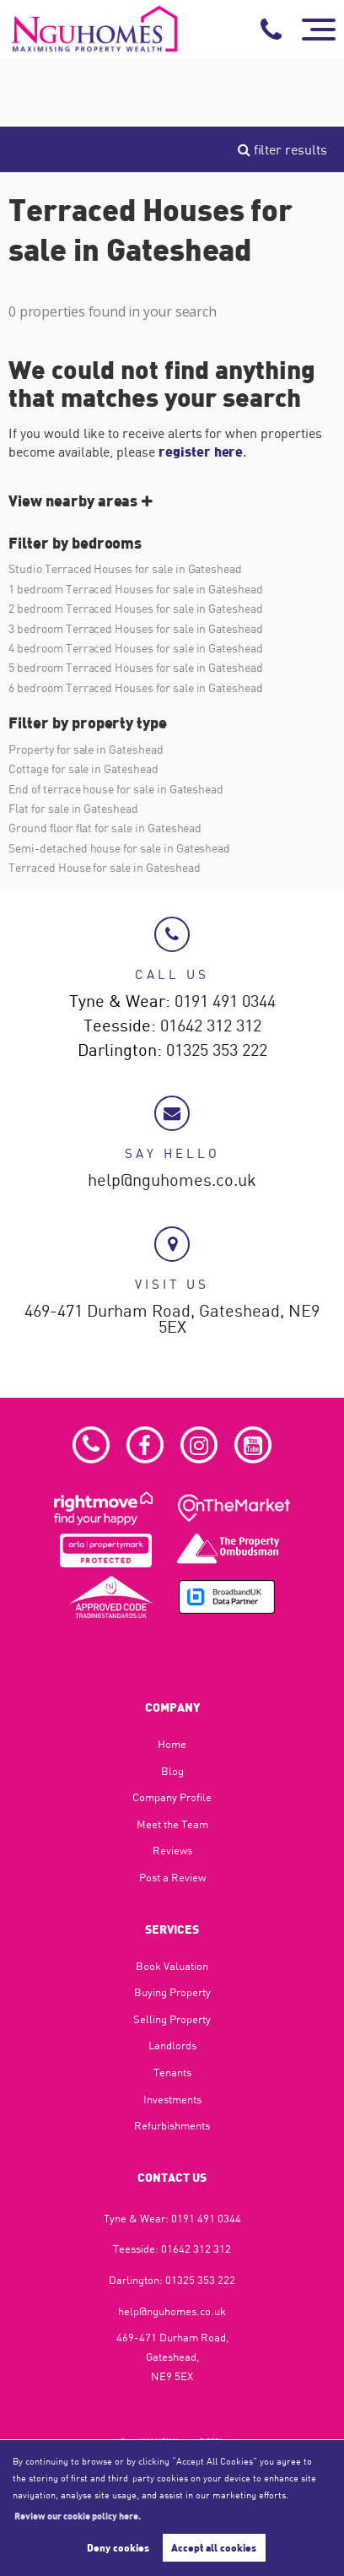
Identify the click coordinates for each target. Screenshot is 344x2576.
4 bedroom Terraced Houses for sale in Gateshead (135, 648)
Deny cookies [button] (118, 2547)
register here (201, 451)
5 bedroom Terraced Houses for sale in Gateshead (135, 667)
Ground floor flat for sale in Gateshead (105, 827)
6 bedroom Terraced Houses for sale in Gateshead (135, 687)
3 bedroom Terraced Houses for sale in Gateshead (135, 628)
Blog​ (172, 1771)
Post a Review (172, 1877)
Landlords (172, 2045)
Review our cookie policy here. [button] (77, 2515)
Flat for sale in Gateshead (73, 808)
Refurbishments (172, 2125)
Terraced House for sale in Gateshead (104, 867)
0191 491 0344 (225, 1002)
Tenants (172, 2072)
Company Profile (172, 1797)
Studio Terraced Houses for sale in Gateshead (125, 568)
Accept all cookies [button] (213, 2547)
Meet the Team (172, 1824)
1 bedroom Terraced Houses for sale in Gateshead (135, 589)
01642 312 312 (210, 1026)
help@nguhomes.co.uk (172, 1181)
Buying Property (172, 1992)
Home (172, 1744)
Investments (172, 2099)
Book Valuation (172, 1966)
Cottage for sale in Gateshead (83, 768)
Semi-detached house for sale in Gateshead (119, 848)
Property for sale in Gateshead (86, 749)
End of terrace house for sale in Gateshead (115, 789)
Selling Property (172, 2019)
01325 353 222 (216, 1051)
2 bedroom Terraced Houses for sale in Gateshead (135, 608)
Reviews (172, 1850)
